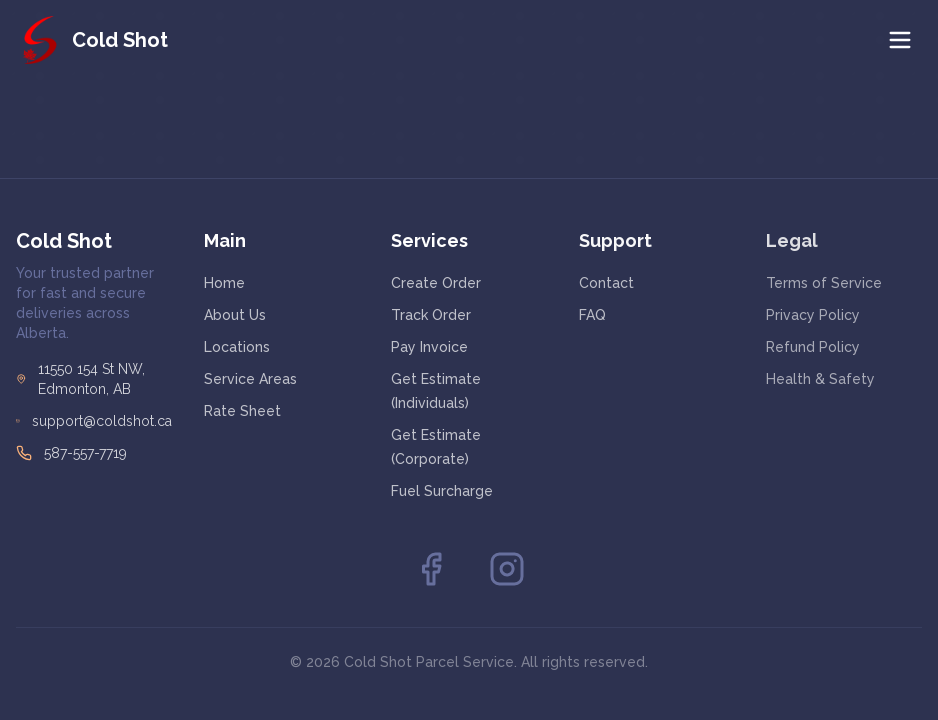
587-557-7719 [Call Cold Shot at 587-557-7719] (85, 453)
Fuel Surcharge (442, 491)
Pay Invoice (429, 347)
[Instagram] (507, 569)
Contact (606, 283)
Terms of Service (824, 284)
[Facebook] (431, 569)
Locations (237, 347)
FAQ (592, 315)
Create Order (436, 283)
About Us (235, 315)
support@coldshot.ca (102, 421)
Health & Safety (820, 380)
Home (224, 283)
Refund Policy (813, 348)
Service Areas (250, 379)
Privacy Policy (813, 316)
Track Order (431, 315)
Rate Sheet (242, 411)
